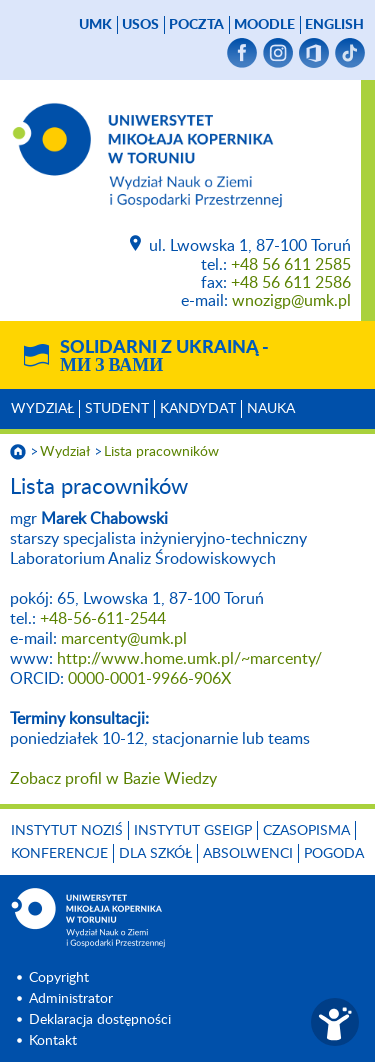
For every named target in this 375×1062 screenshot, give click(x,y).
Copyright (59, 978)
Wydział (42, 409)
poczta (196, 25)
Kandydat (198, 409)
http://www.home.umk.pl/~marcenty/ (189, 659)
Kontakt (53, 1041)
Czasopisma (306, 831)
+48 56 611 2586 (291, 283)
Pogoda (334, 854)
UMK (95, 25)
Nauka (271, 409)
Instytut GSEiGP (193, 831)
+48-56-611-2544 (103, 619)
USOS (140, 25)
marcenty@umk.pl (124, 639)
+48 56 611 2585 (291, 265)
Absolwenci (248, 854)
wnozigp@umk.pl (291, 301)
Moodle (264, 25)
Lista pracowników (161, 452)
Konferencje (59, 854)
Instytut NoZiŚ (67, 831)
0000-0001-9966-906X (149, 679)
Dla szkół (155, 854)
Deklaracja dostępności (100, 1020)
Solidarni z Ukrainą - (164, 357)
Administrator (71, 999)
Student (117, 409)
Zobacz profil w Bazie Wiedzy (113, 779)
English (334, 25)
